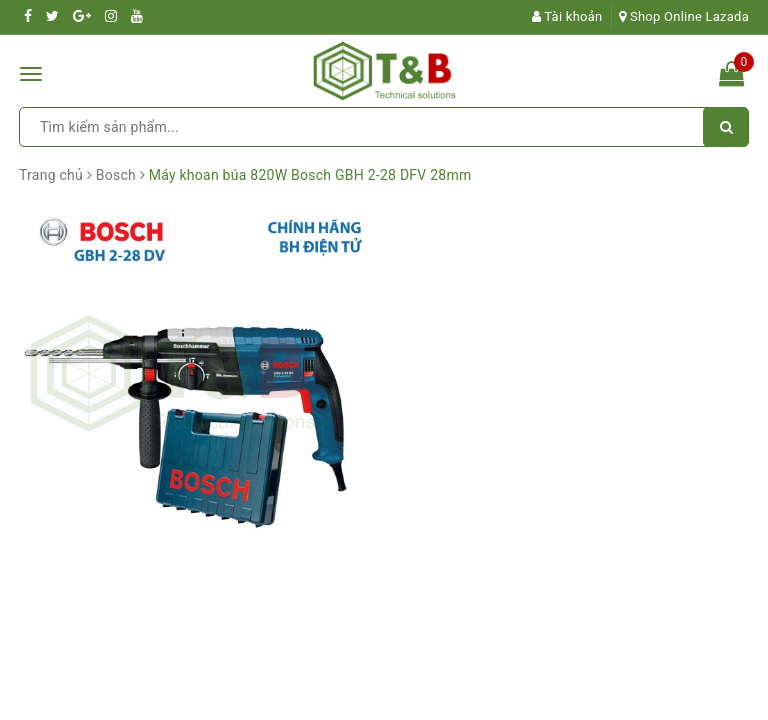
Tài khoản (567, 16)
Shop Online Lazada (684, 16)
